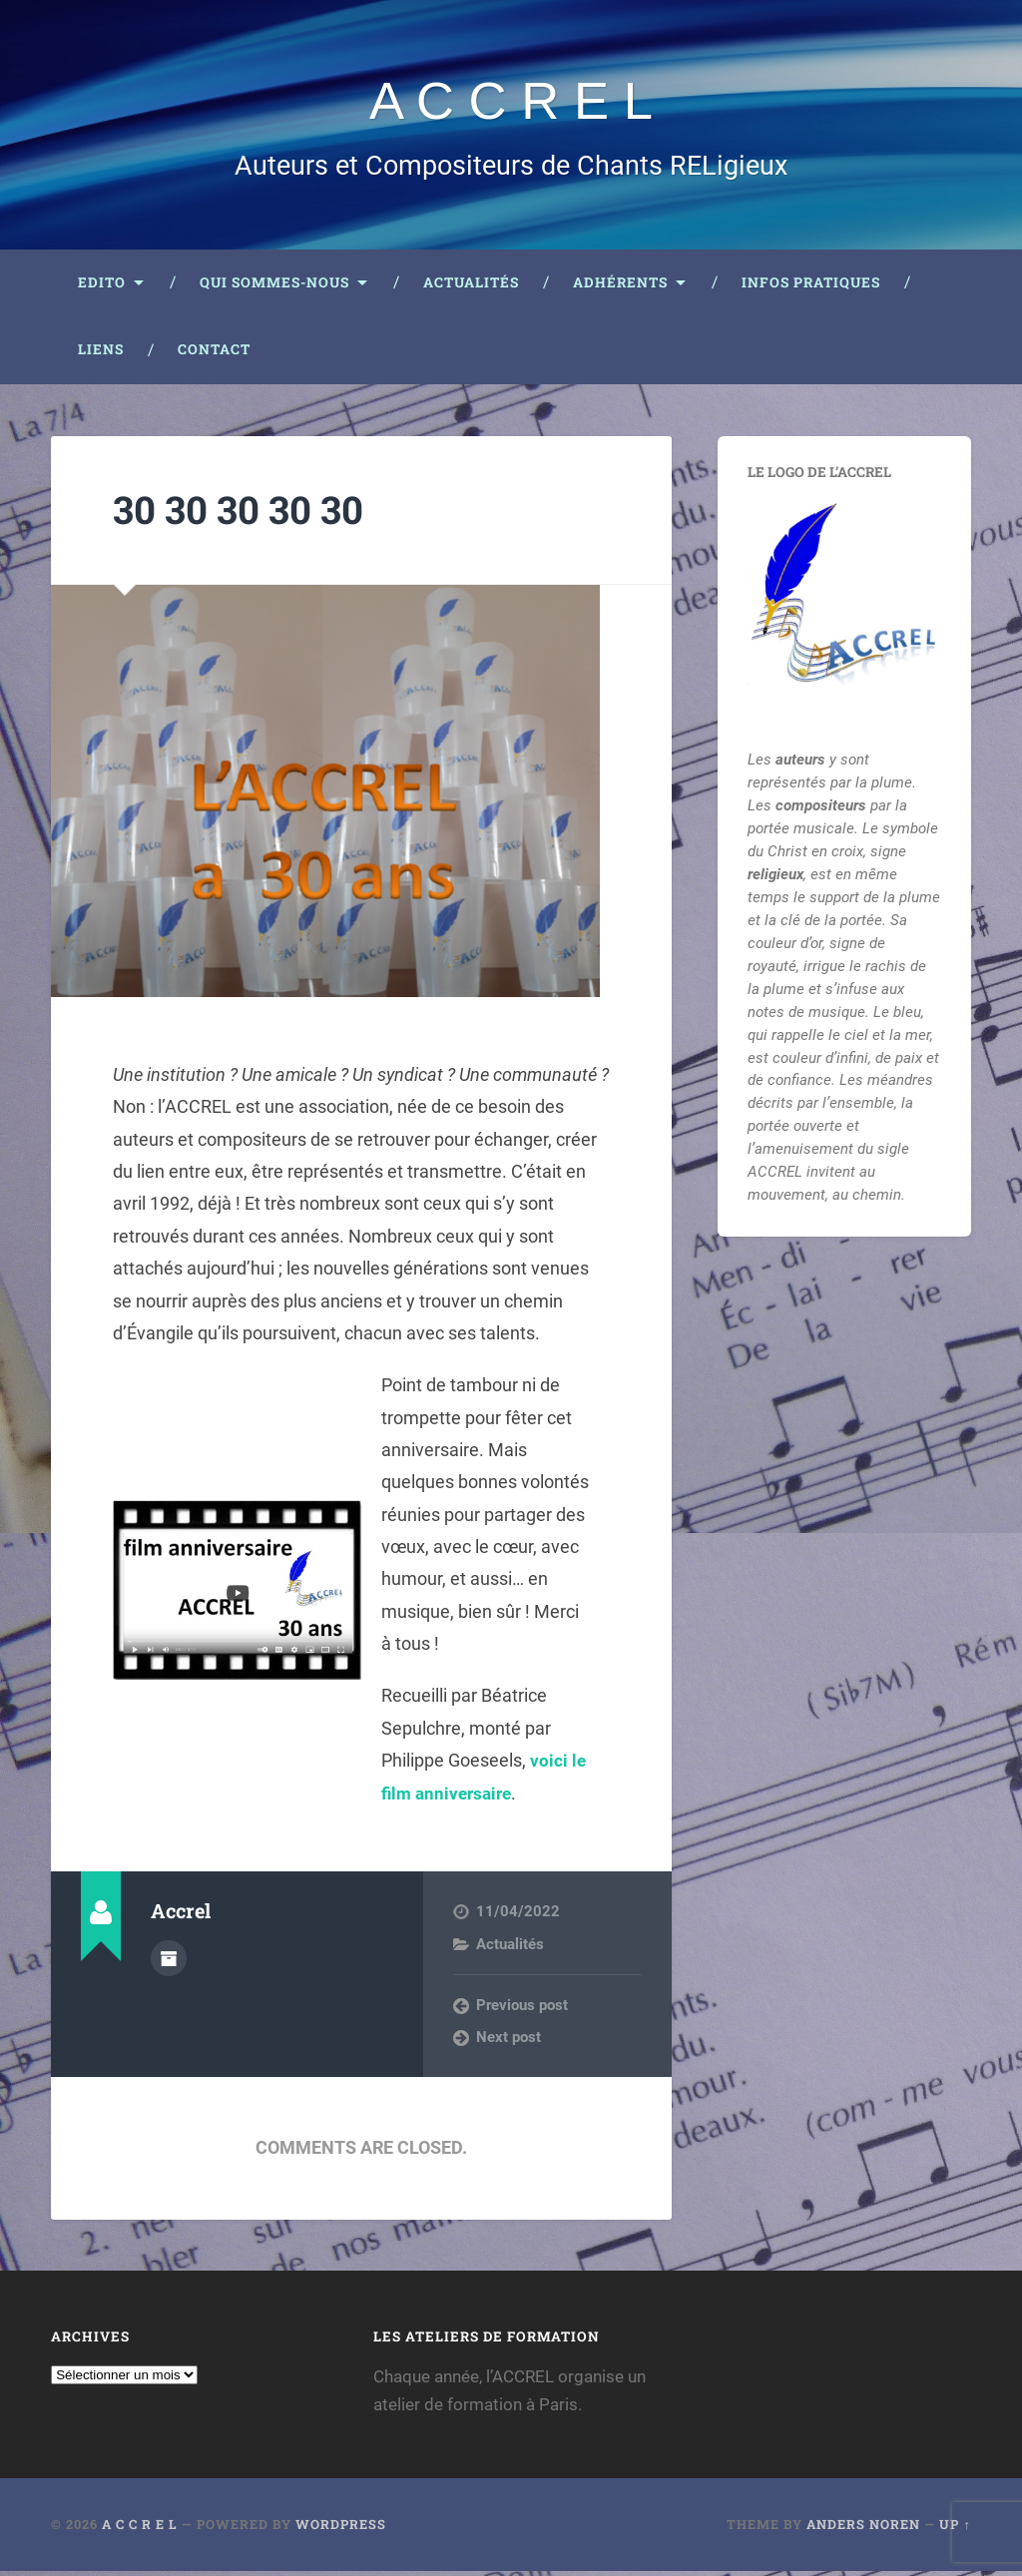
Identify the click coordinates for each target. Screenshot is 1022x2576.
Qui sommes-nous (274, 287)
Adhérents (620, 287)
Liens (101, 354)
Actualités (471, 287)
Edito (102, 287)
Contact (214, 354)
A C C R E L (511, 102)
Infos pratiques (811, 287)
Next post (508, 2042)
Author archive (169, 1962)
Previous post (522, 2010)
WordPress (340, 2530)
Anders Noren (863, 2530)
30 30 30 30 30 (245, 513)
